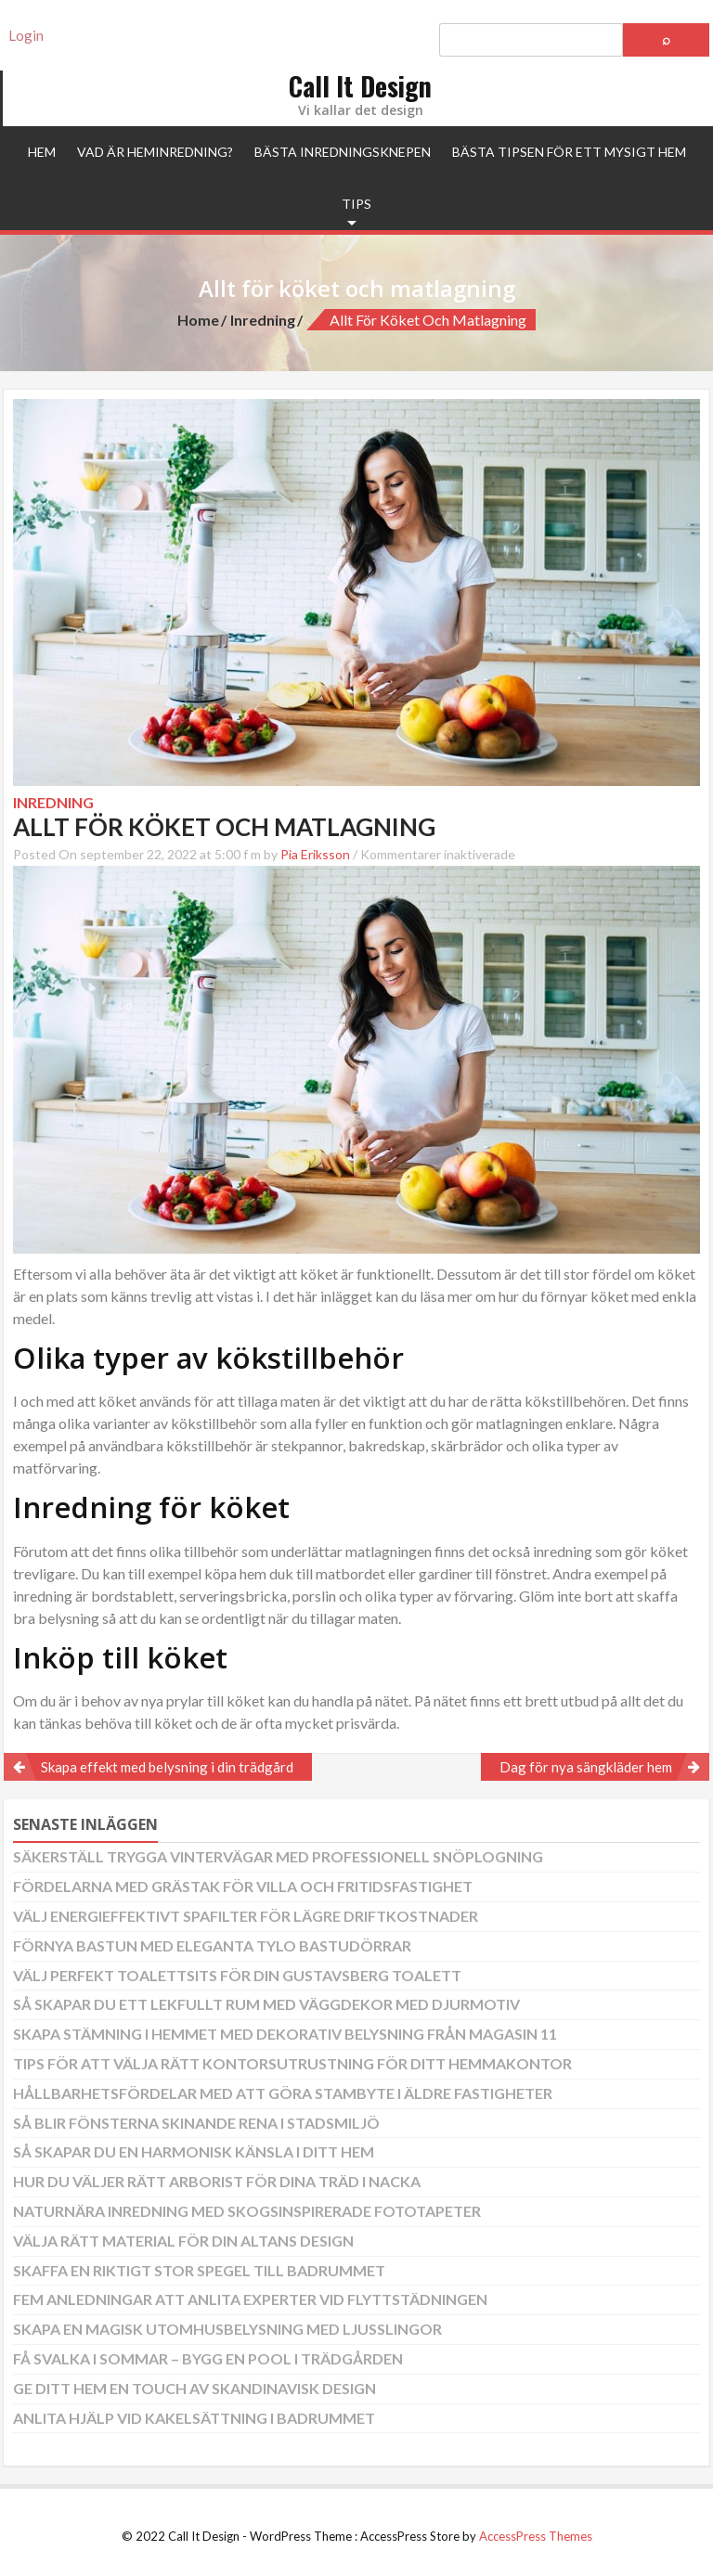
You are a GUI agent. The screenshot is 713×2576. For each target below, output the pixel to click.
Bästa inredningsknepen (342, 152)
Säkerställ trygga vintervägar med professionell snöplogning (278, 1856)
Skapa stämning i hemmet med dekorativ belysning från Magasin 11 (285, 2033)
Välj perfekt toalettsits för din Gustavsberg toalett (237, 1975)
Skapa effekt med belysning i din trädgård (167, 1766)
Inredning (262, 319)
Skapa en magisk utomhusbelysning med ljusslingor (227, 2329)
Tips (356, 204)
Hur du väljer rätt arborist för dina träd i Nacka (217, 2181)
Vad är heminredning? (155, 152)
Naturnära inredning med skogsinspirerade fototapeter (247, 2211)
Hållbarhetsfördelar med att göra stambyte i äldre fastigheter (282, 2093)
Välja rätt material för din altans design (183, 2240)
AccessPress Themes (535, 2536)
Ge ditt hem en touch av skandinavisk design (194, 2388)
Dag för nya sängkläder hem (585, 1766)
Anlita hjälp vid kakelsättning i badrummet (194, 2418)
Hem (42, 152)
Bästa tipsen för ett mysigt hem (569, 152)
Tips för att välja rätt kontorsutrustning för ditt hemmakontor (292, 2063)
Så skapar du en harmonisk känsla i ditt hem (193, 2151)
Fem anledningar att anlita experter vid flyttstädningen (250, 2299)
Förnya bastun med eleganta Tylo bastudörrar (212, 1945)
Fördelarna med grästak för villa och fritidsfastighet (243, 1886)
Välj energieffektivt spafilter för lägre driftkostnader (245, 1916)
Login (26, 35)
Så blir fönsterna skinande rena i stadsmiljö (196, 2123)
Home (198, 319)
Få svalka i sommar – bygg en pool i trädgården (208, 2358)
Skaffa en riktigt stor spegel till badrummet (199, 2270)
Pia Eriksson (315, 854)
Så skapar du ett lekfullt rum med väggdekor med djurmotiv (266, 2004)
